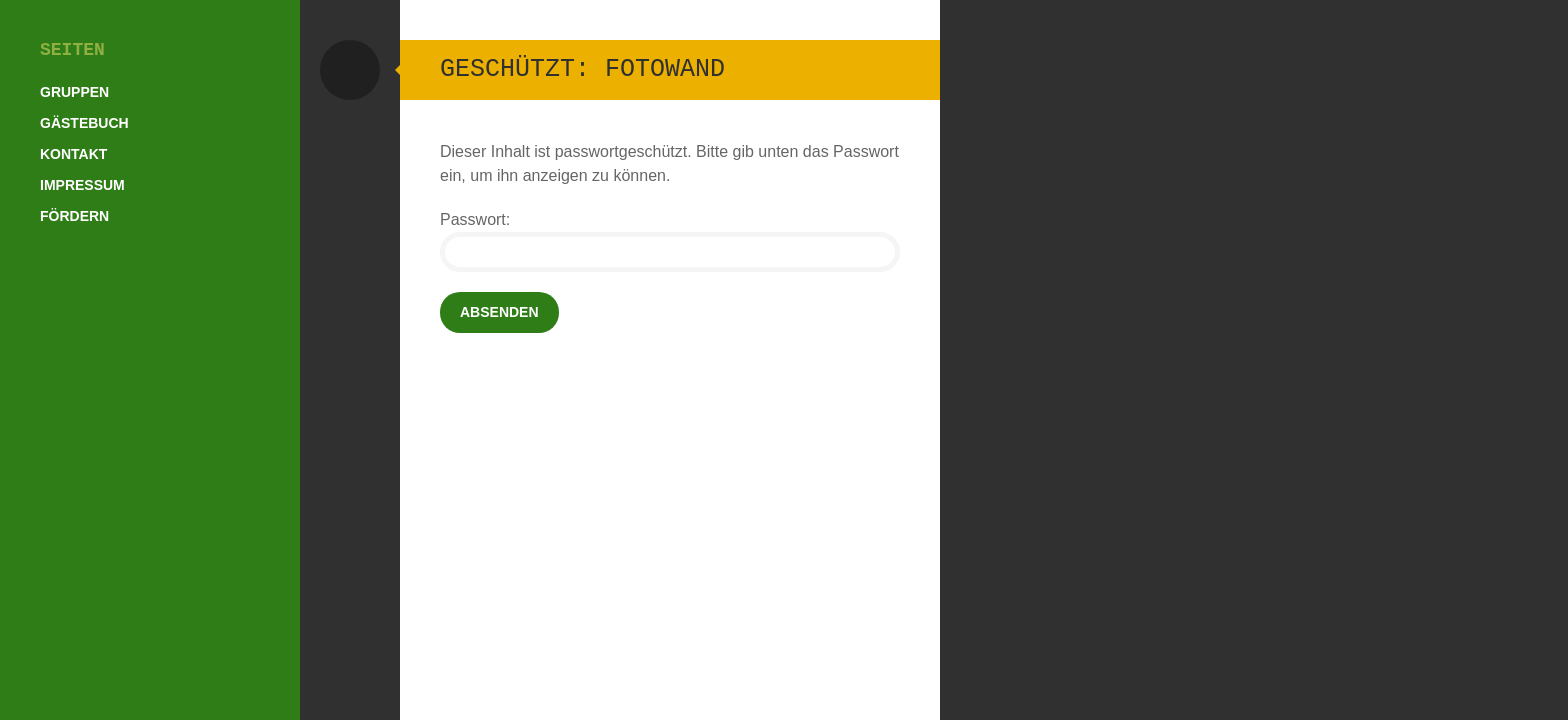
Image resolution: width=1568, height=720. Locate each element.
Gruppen (74, 92)
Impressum (82, 185)
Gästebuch (84, 123)
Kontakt (73, 154)
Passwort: (670, 241)
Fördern (74, 216)
